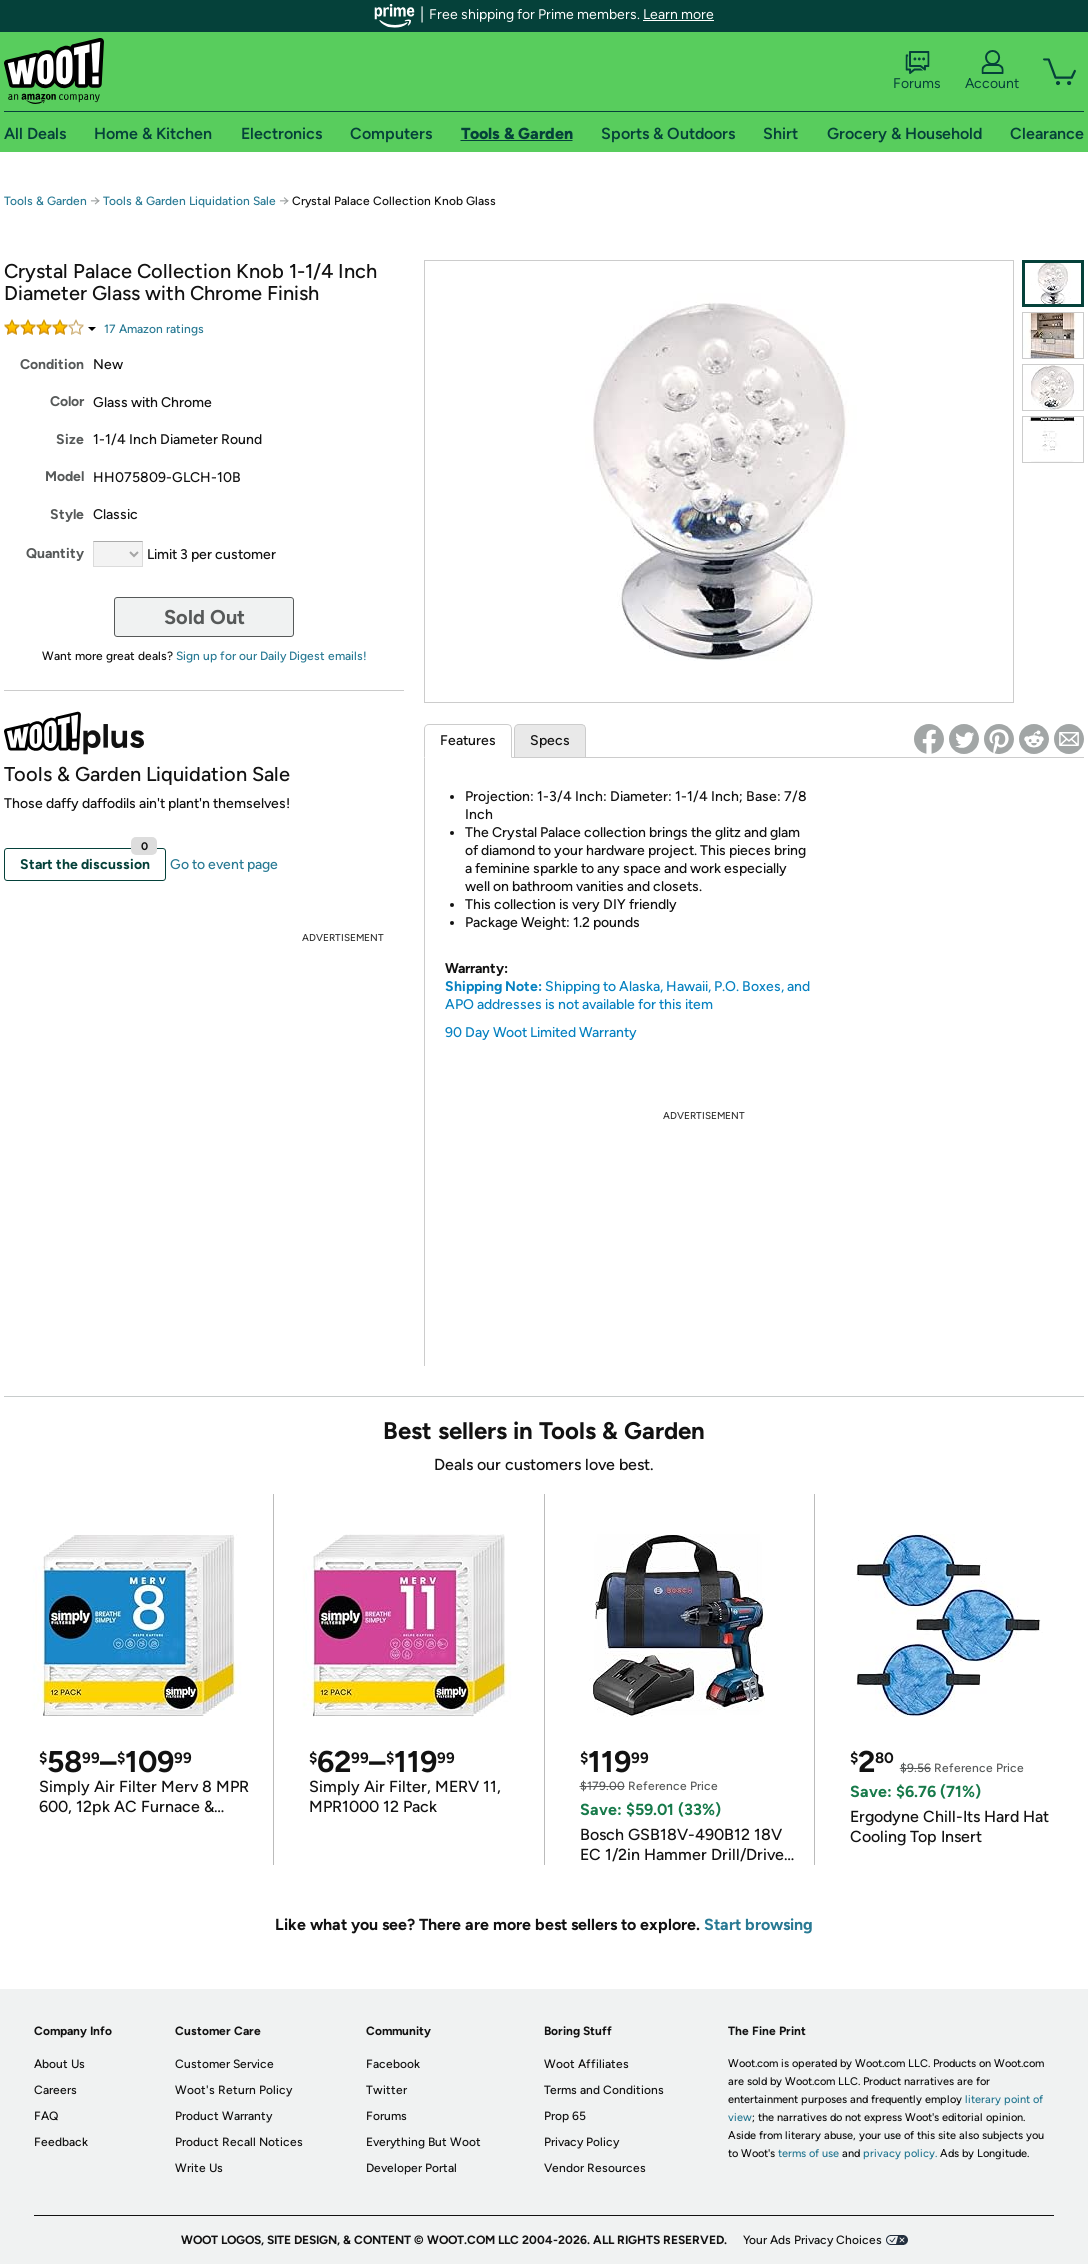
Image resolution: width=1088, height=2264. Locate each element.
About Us (59, 2064)
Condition (52, 364)
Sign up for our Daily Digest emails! (271, 656)
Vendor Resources (595, 2168)
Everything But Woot (423, 2142)
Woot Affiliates (586, 2064)
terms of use (808, 2153)
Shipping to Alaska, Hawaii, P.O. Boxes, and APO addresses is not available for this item (627, 995)
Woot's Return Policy (233, 2090)
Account (992, 71)
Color (67, 401)
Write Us (199, 2168)
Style (67, 514)
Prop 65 (565, 2116)
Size (70, 439)
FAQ (46, 2116)
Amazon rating (154, 329)
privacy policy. (900, 2153)
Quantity (55, 553)
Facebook (393, 2064)
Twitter (386, 2090)
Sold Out (204, 617)
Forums (917, 71)
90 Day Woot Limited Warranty (541, 1032)
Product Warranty (223, 2116)
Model (64, 476)
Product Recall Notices (239, 2142)
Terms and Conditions (604, 2090)
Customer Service (224, 2064)
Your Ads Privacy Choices (812, 2240)
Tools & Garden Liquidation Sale (189, 201)
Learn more (678, 14)
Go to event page (224, 864)
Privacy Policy (581, 2142)
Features (468, 740)
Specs (550, 740)
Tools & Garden (45, 201)
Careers (55, 2090)
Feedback (61, 2142)
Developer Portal (411, 2168)
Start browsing (758, 1924)
